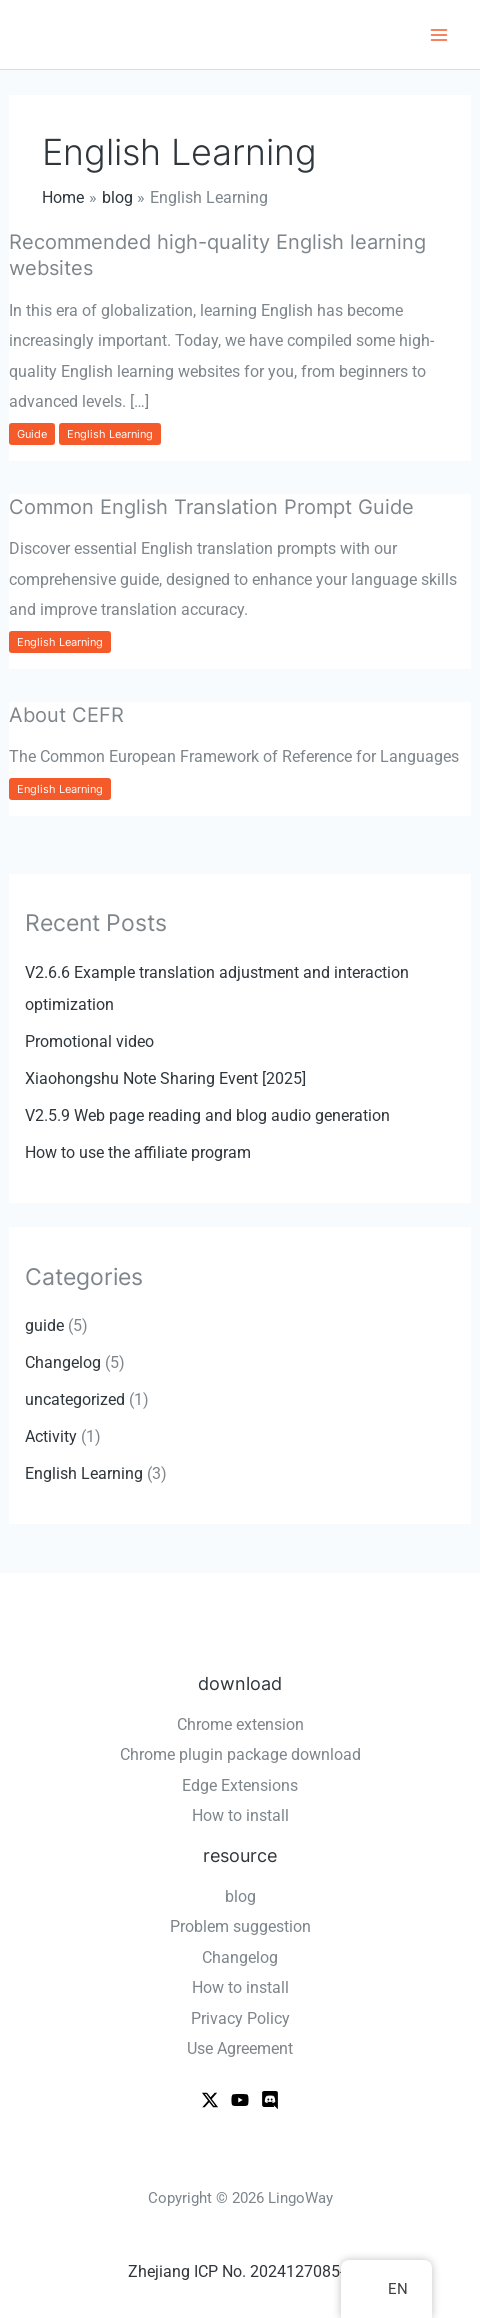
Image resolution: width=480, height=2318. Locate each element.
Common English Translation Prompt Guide (211, 507)
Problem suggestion (240, 1926)
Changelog (63, 1362)
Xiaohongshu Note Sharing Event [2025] (165, 1078)
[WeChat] (270, 2100)
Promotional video (89, 1041)
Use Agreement (240, 2048)
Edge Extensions (240, 1785)
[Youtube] (240, 2100)
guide (32, 434)
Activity (51, 1436)
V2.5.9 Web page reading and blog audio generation (207, 1115)
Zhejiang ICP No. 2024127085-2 (240, 2271)
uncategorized (75, 1399)
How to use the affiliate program (138, 1152)
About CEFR (66, 715)
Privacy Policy (240, 2018)
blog (240, 1896)
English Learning (110, 434)
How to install (240, 1815)
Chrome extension (240, 1724)
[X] (210, 2100)
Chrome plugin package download (240, 1754)
